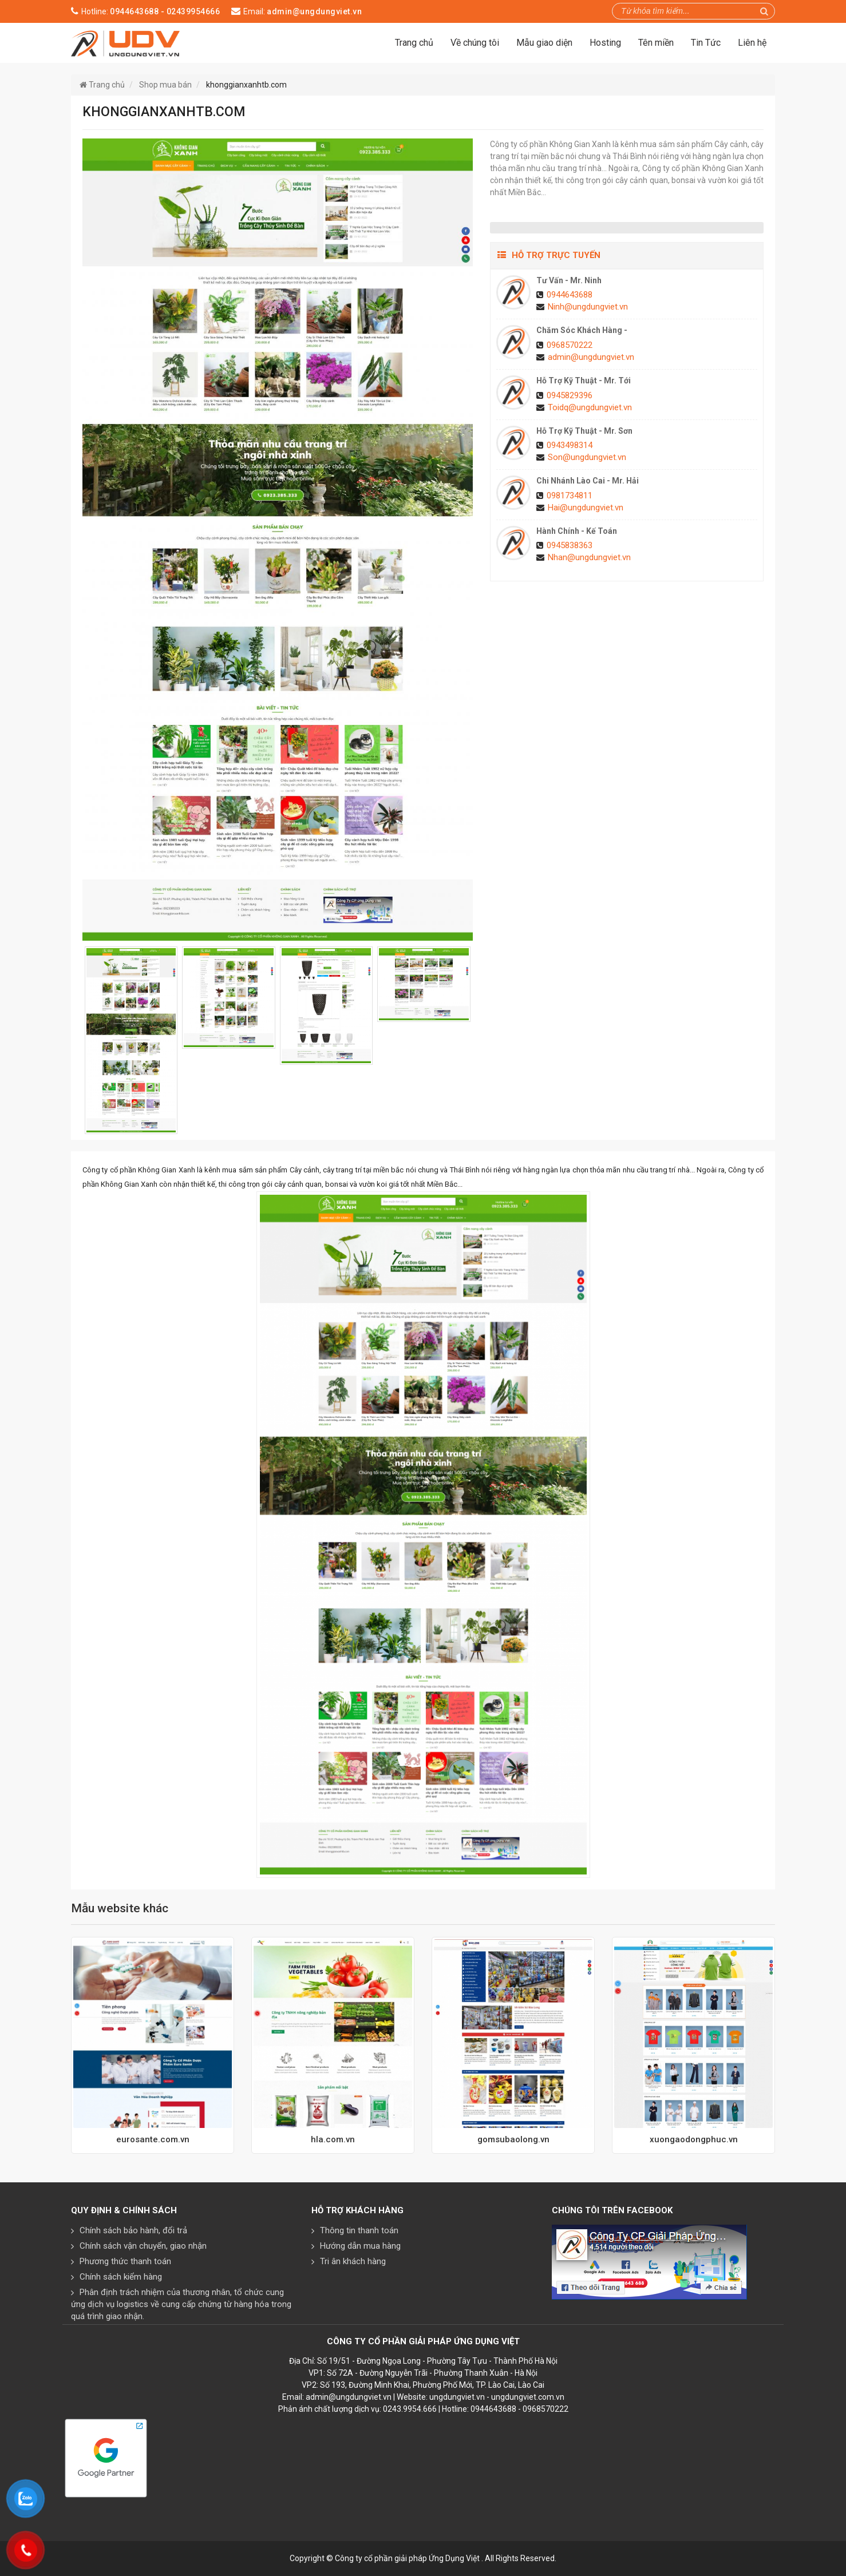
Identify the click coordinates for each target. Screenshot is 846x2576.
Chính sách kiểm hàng (121, 2277)
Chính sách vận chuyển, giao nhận (143, 2246)
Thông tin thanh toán (359, 2230)
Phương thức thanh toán (125, 2261)
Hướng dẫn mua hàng (360, 2246)
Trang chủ (414, 42)
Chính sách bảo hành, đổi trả (133, 2230)
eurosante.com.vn (152, 2139)
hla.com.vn (333, 2139)
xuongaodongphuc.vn (694, 2139)
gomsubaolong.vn (513, 2139)
